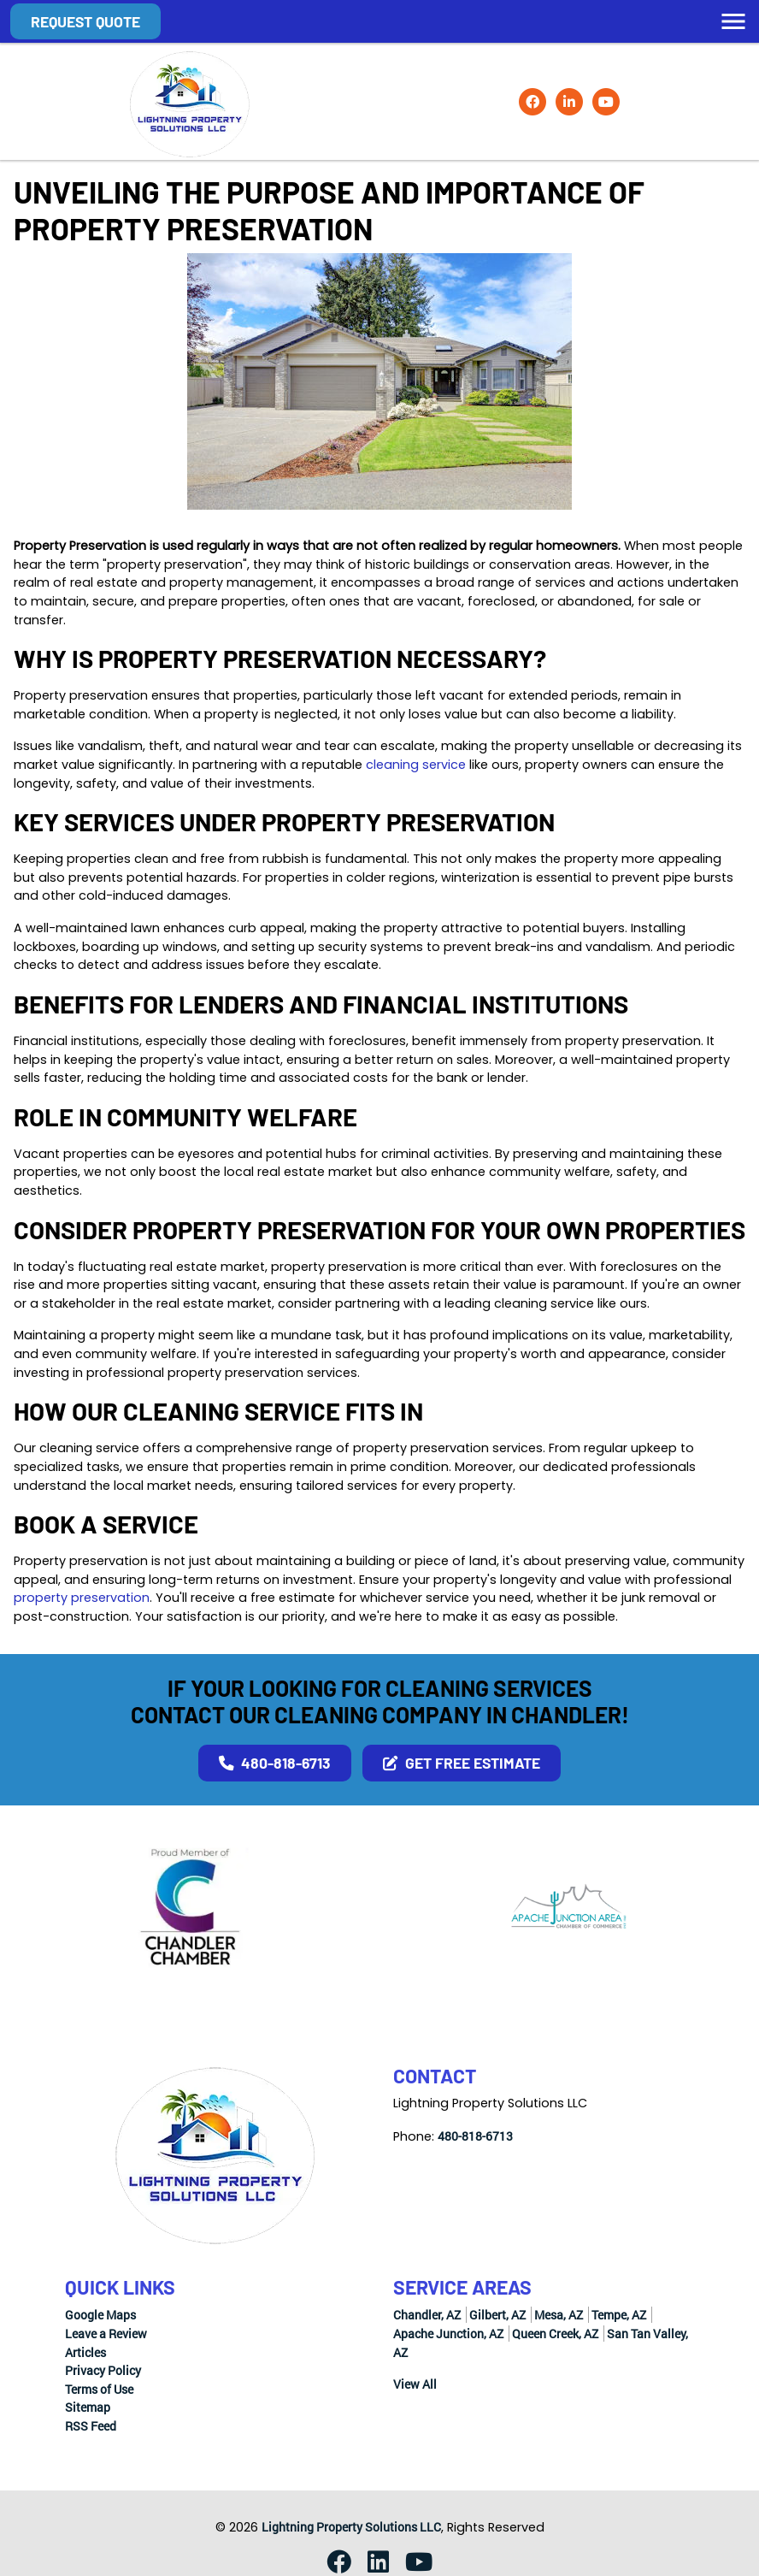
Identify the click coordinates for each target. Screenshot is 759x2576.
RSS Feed (90, 2426)
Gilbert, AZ (497, 2315)
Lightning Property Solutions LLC (351, 2527)
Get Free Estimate (461, 1762)
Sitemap (87, 2407)
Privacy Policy (103, 2370)
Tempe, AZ (618, 2315)
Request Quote (85, 21)
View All (415, 2384)
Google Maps (100, 2315)
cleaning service (416, 764)
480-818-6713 (275, 1762)
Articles (85, 2352)
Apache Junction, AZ (448, 2333)
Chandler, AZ (427, 2315)
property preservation (82, 1597)
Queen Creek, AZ (555, 2333)
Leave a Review (106, 2333)
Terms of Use (99, 2389)
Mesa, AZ (558, 2315)
